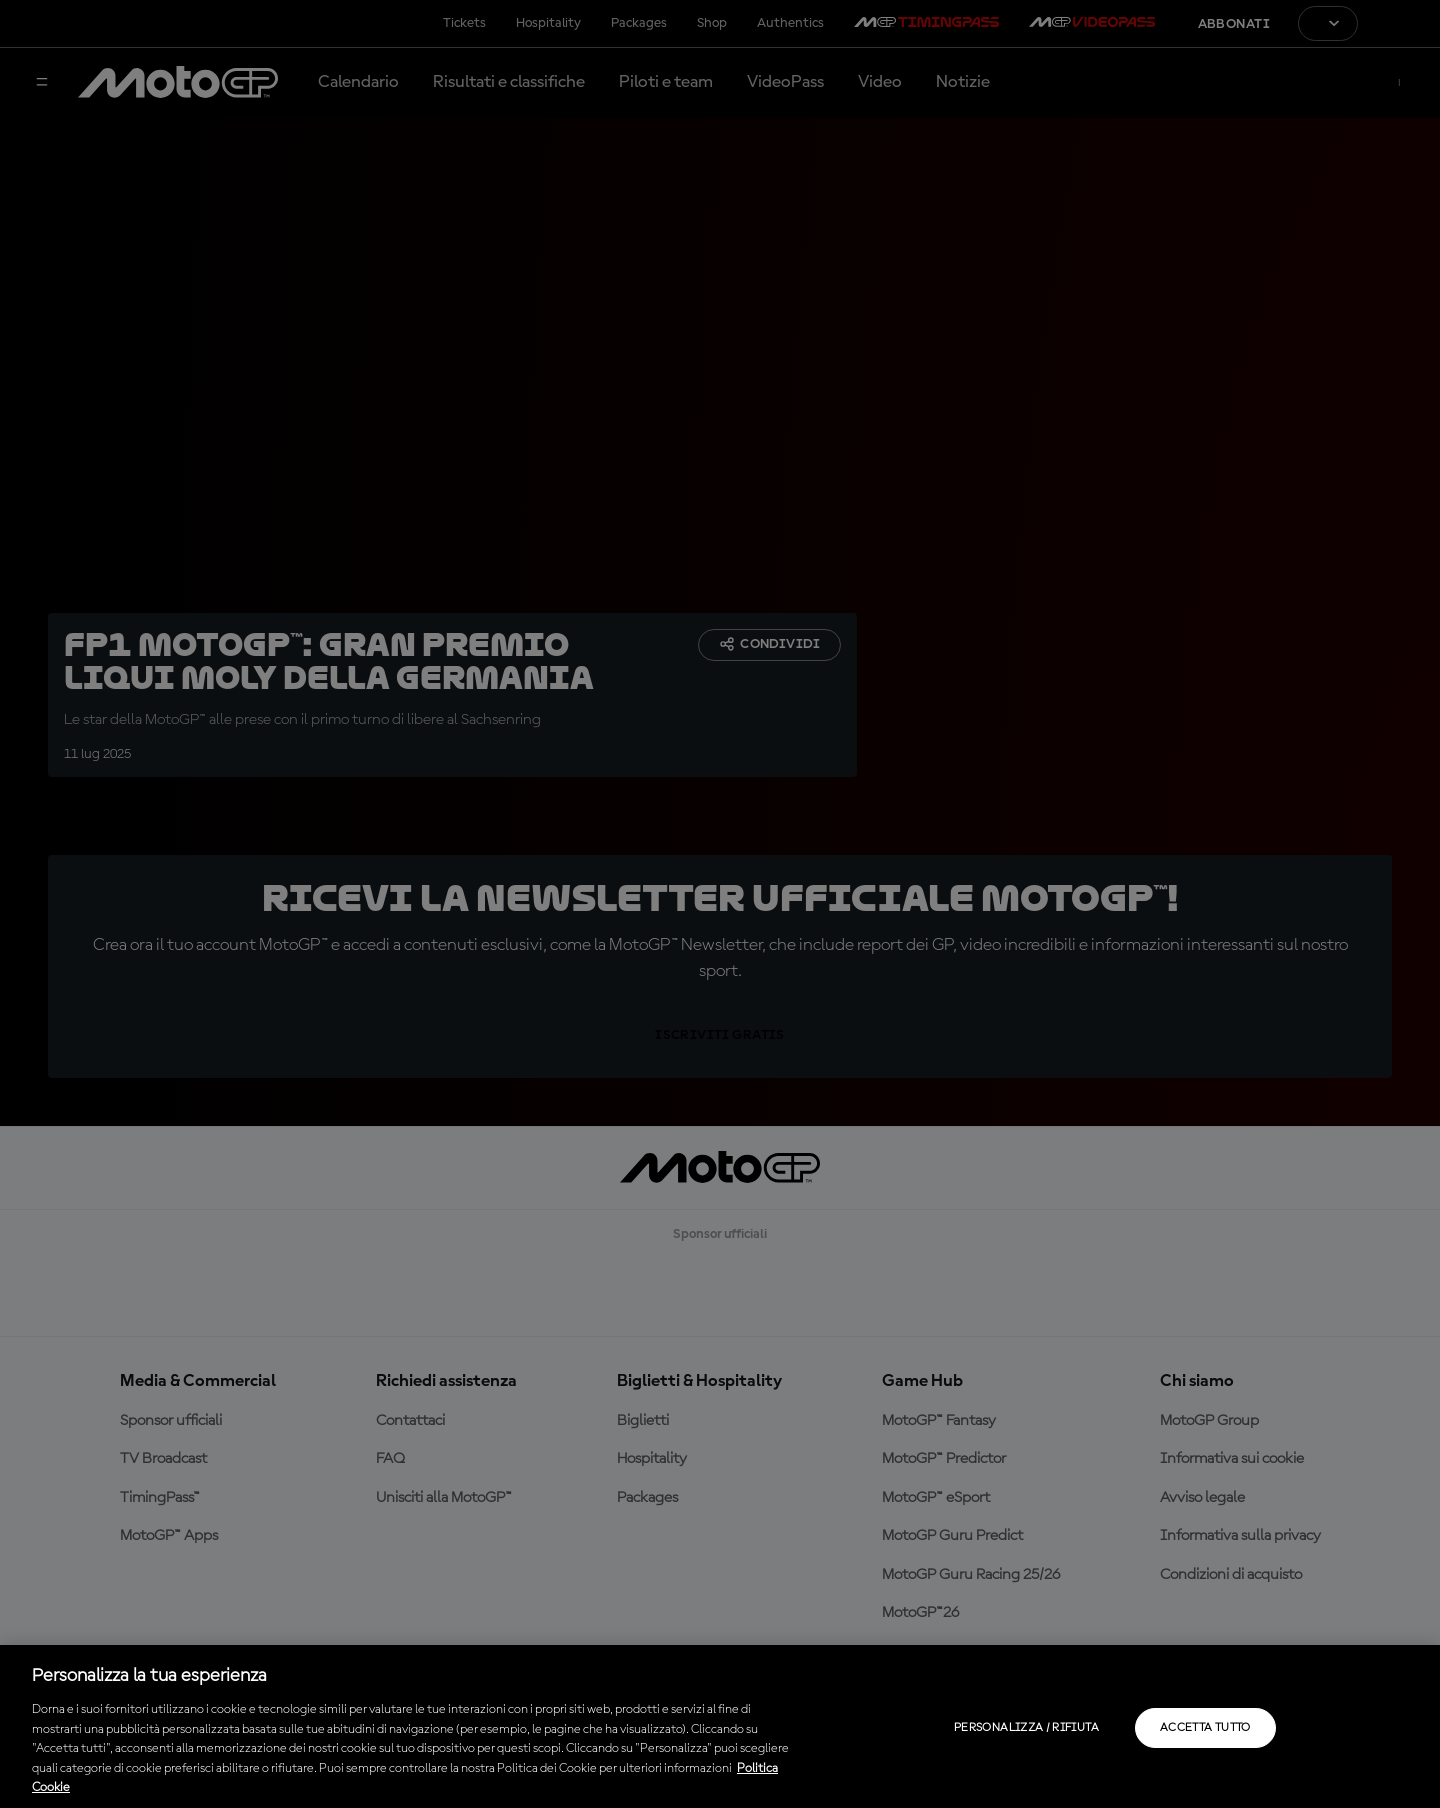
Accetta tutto (1205, 1728)
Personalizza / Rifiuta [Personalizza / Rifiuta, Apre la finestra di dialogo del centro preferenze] (1026, 1728)
